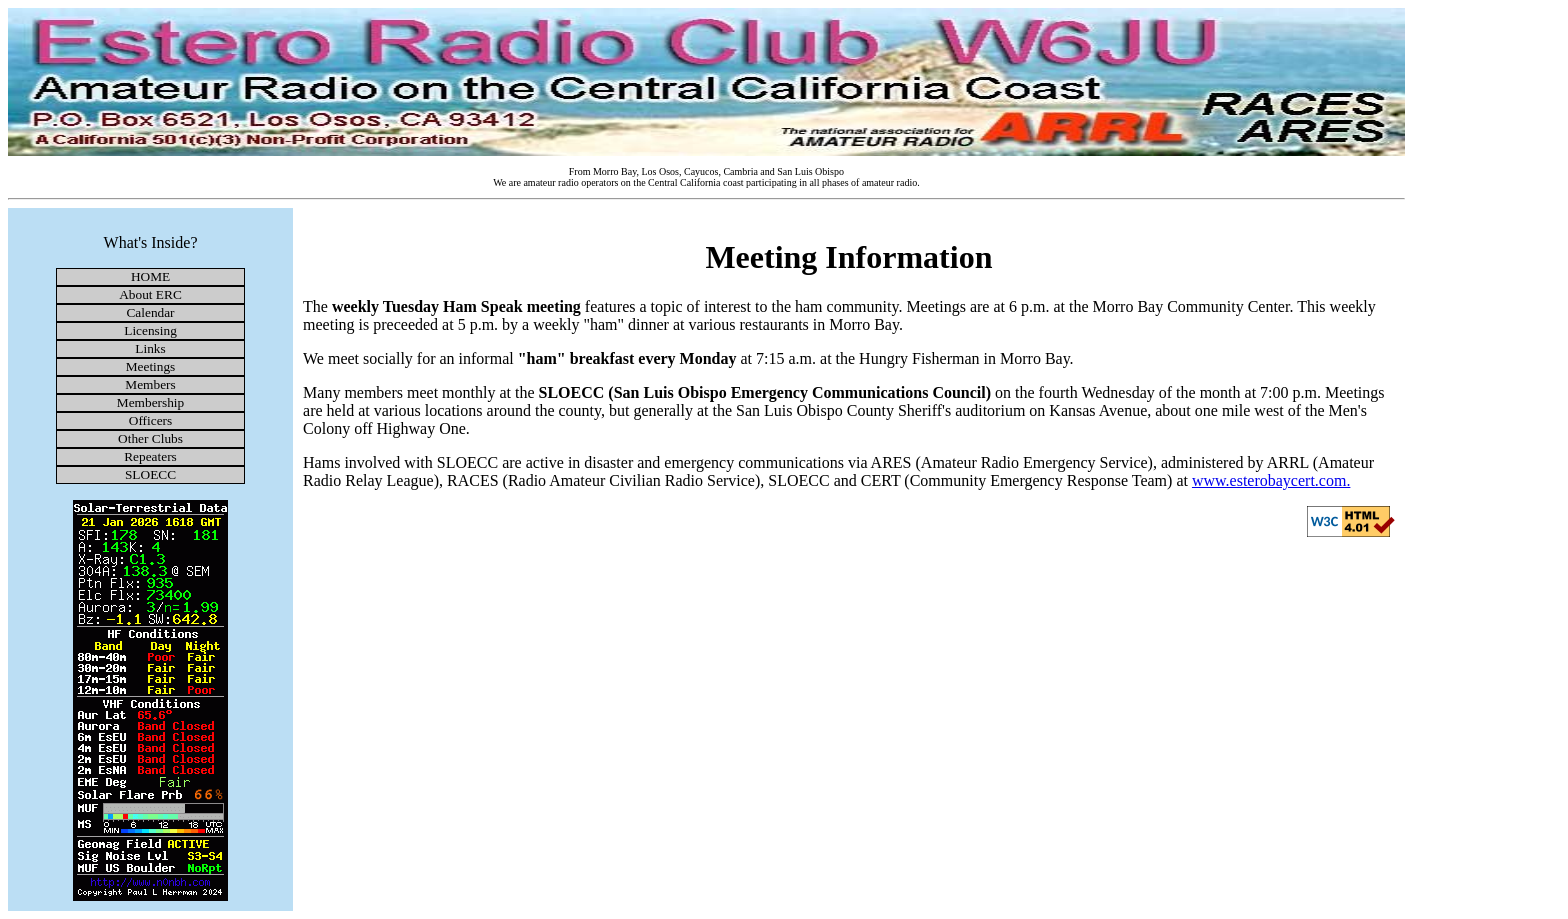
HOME (150, 276)
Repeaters (150, 456)
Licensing (150, 330)
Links (150, 348)
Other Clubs (150, 438)
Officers (150, 420)
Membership (150, 402)
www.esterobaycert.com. (1271, 480)
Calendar (150, 312)
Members (150, 384)
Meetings (151, 366)
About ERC (150, 294)
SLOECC (150, 474)
